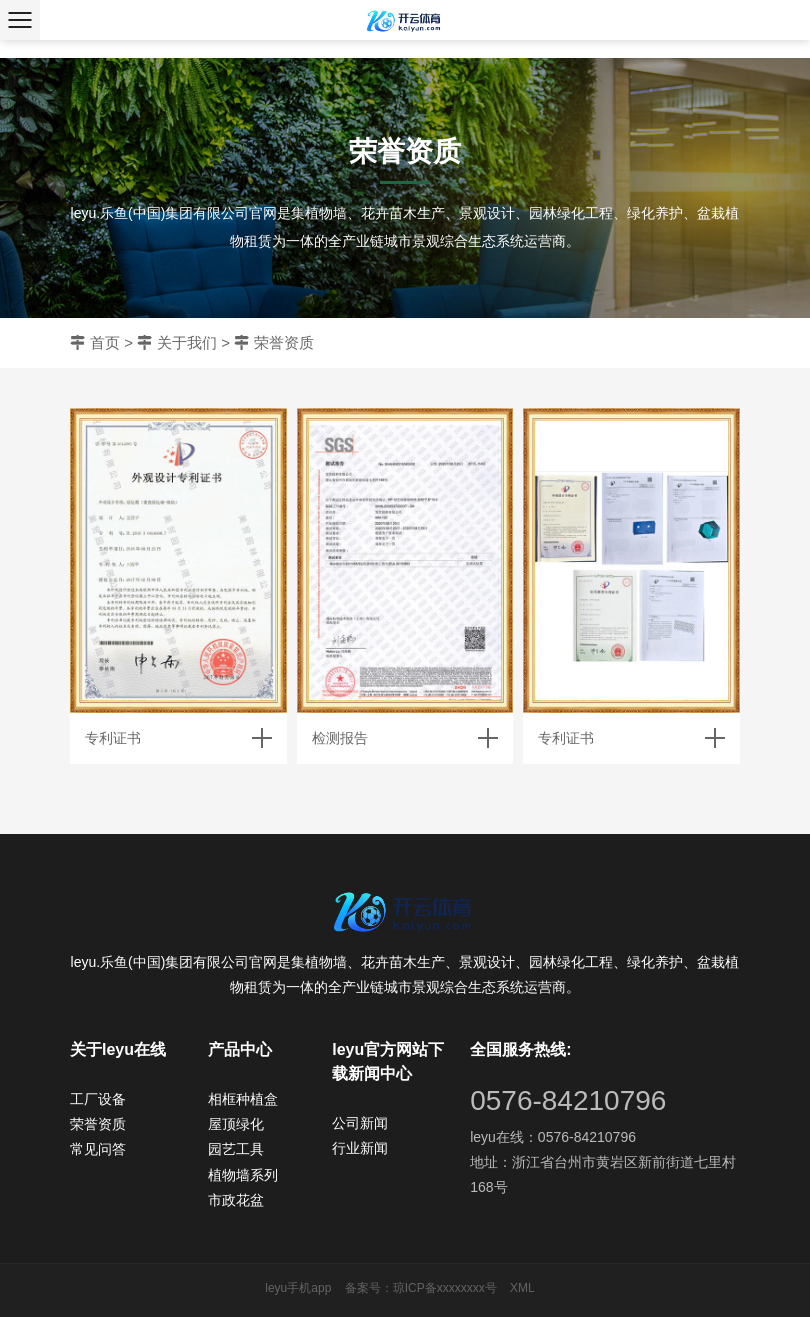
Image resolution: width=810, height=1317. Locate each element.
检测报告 (340, 738)
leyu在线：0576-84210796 (553, 1137)
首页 (105, 342)
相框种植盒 (243, 1099)
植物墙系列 (243, 1175)
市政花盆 (236, 1200)
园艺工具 (236, 1149)
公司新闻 (360, 1123)
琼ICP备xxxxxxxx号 (445, 1288)
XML (522, 1288)
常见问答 (98, 1149)
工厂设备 (98, 1099)
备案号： (369, 1288)
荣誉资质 (284, 342)
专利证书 (113, 738)
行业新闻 (360, 1148)
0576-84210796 (568, 1100)
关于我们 (187, 342)
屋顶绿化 (236, 1124)
